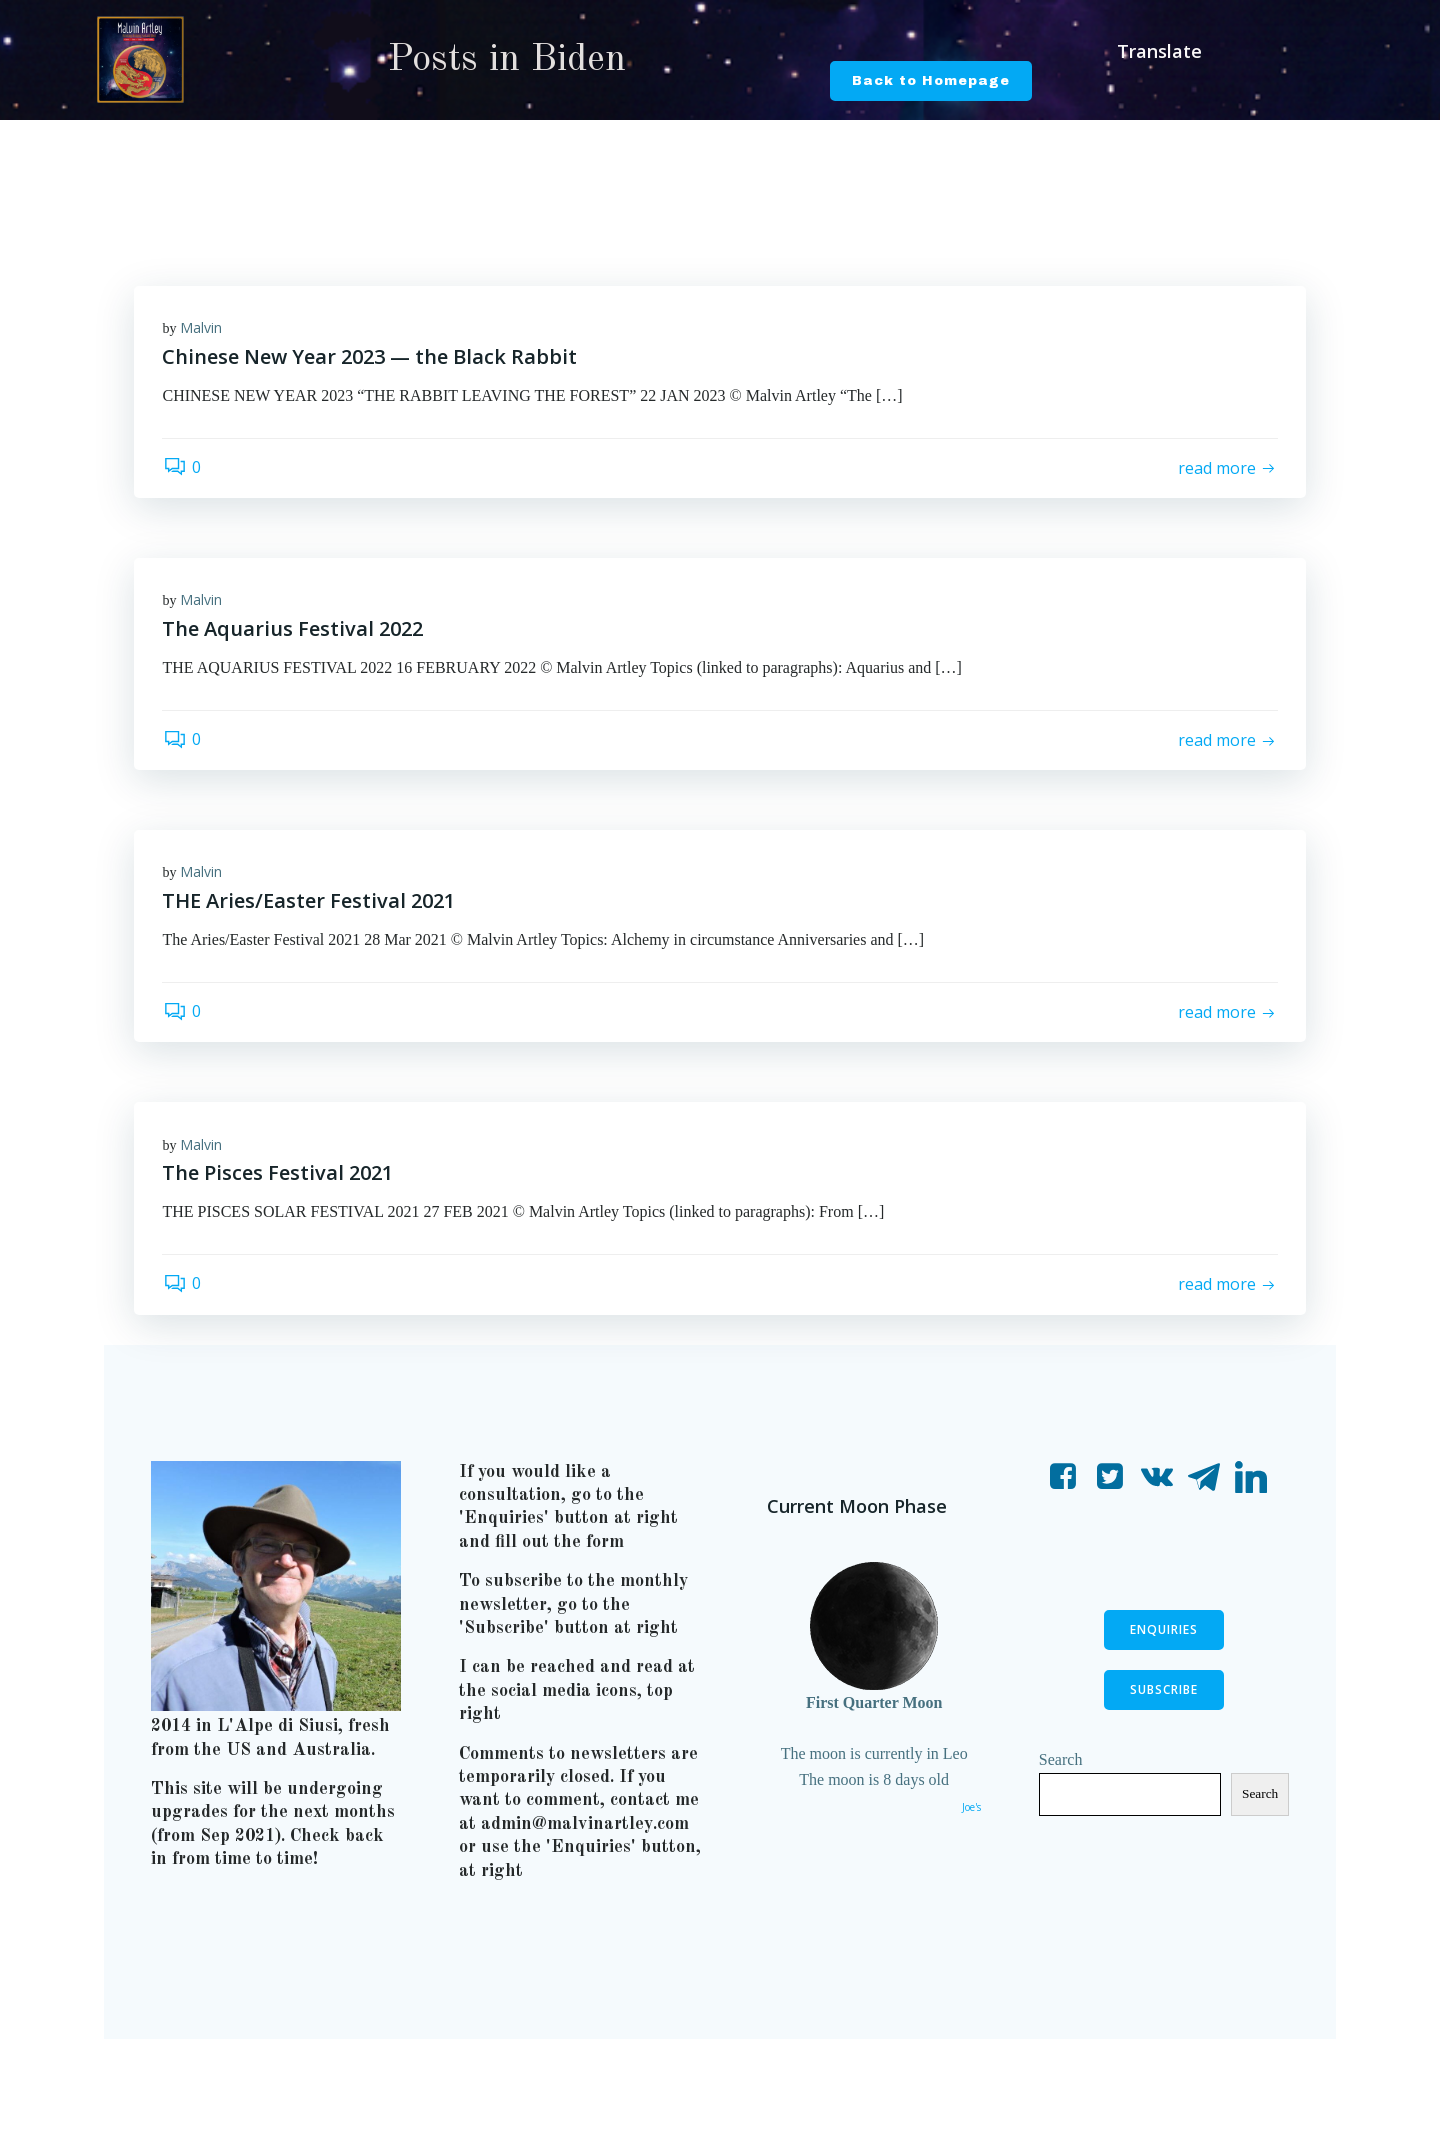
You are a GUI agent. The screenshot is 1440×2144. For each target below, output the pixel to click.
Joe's (970, 1819)
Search (1062, 1770)
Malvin (203, 328)
